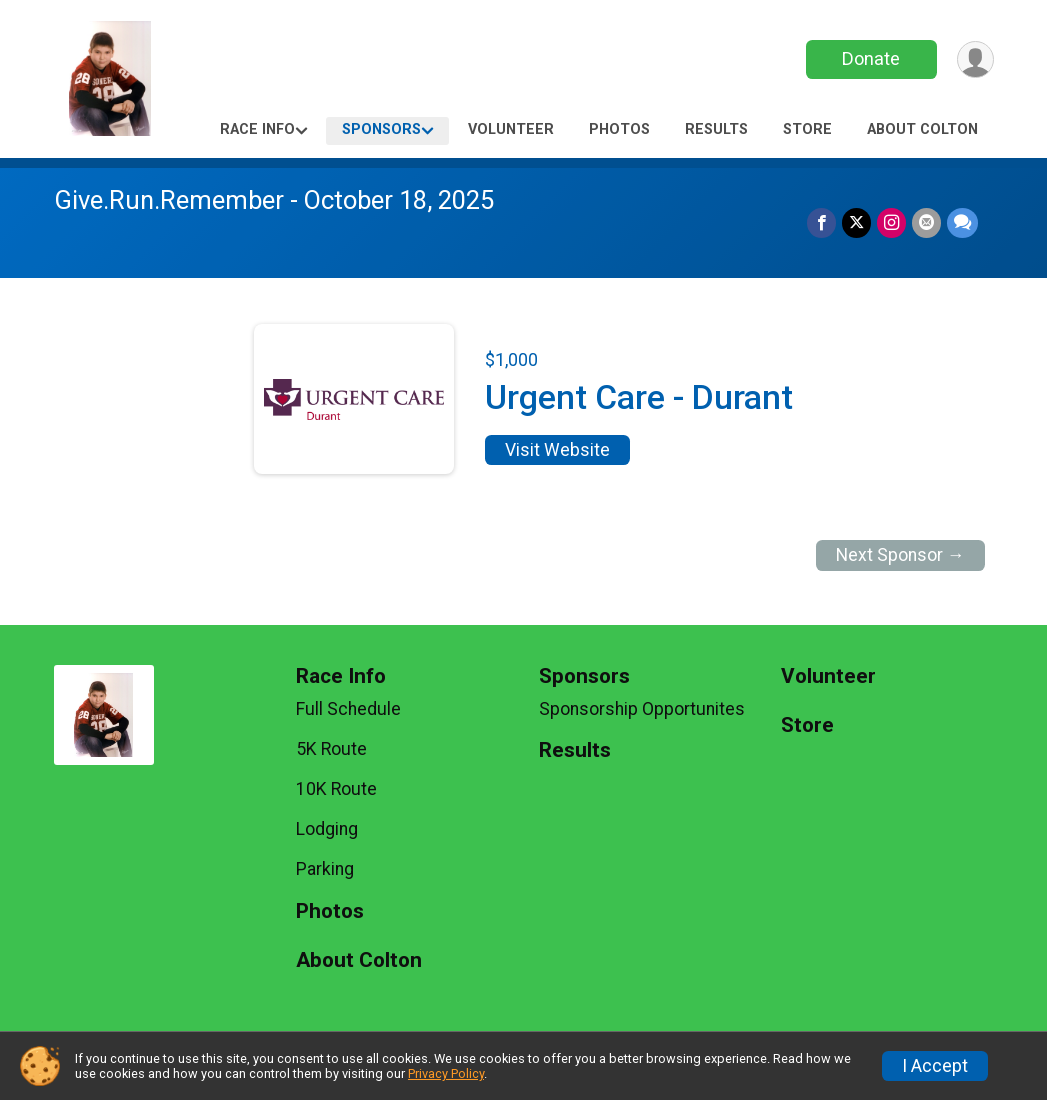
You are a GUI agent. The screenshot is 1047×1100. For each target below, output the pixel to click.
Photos (619, 129)
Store (807, 129)
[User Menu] (975, 59)
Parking (325, 869)
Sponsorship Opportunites (642, 709)
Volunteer (511, 129)
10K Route (336, 789)
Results (716, 129)
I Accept (935, 1066)
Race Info (257, 129)
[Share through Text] (962, 222)
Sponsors (381, 129)
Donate (871, 58)
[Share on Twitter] (856, 222)
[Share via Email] (926, 222)
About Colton (922, 129)
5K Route (331, 749)
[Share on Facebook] (821, 222)
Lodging (327, 829)
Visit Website (557, 450)
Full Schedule (348, 709)
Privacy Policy (446, 1073)
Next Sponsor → (900, 555)
